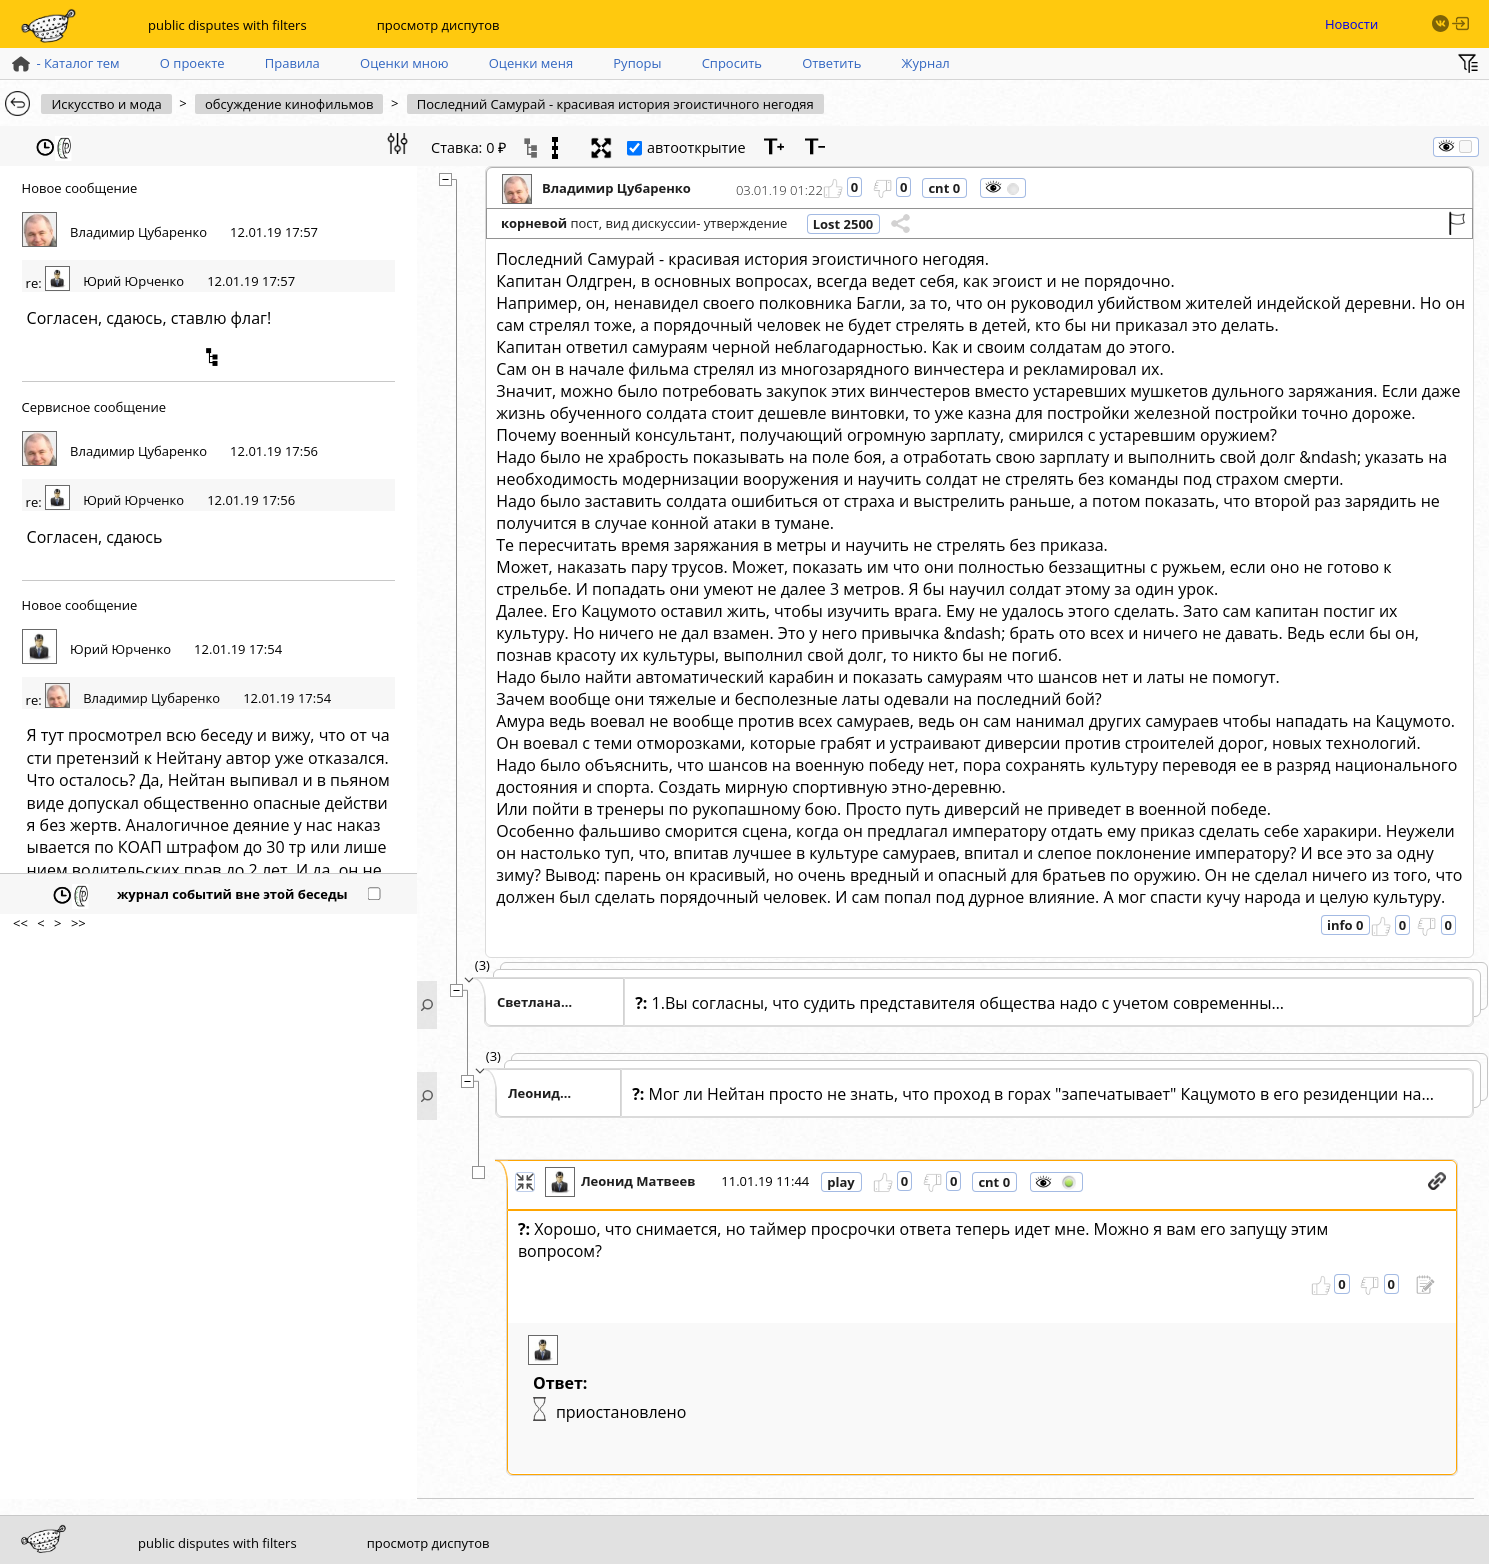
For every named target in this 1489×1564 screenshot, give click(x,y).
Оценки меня (531, 63)
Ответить (831, 63)
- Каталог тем (64, 63)
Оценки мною (404, 63)
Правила (292, 63)
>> (78, 923)
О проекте (192, 63)
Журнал (926, 63)
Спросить (732, 63)
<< (20, 923)
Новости (1351, 24)
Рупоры (637, 63)
